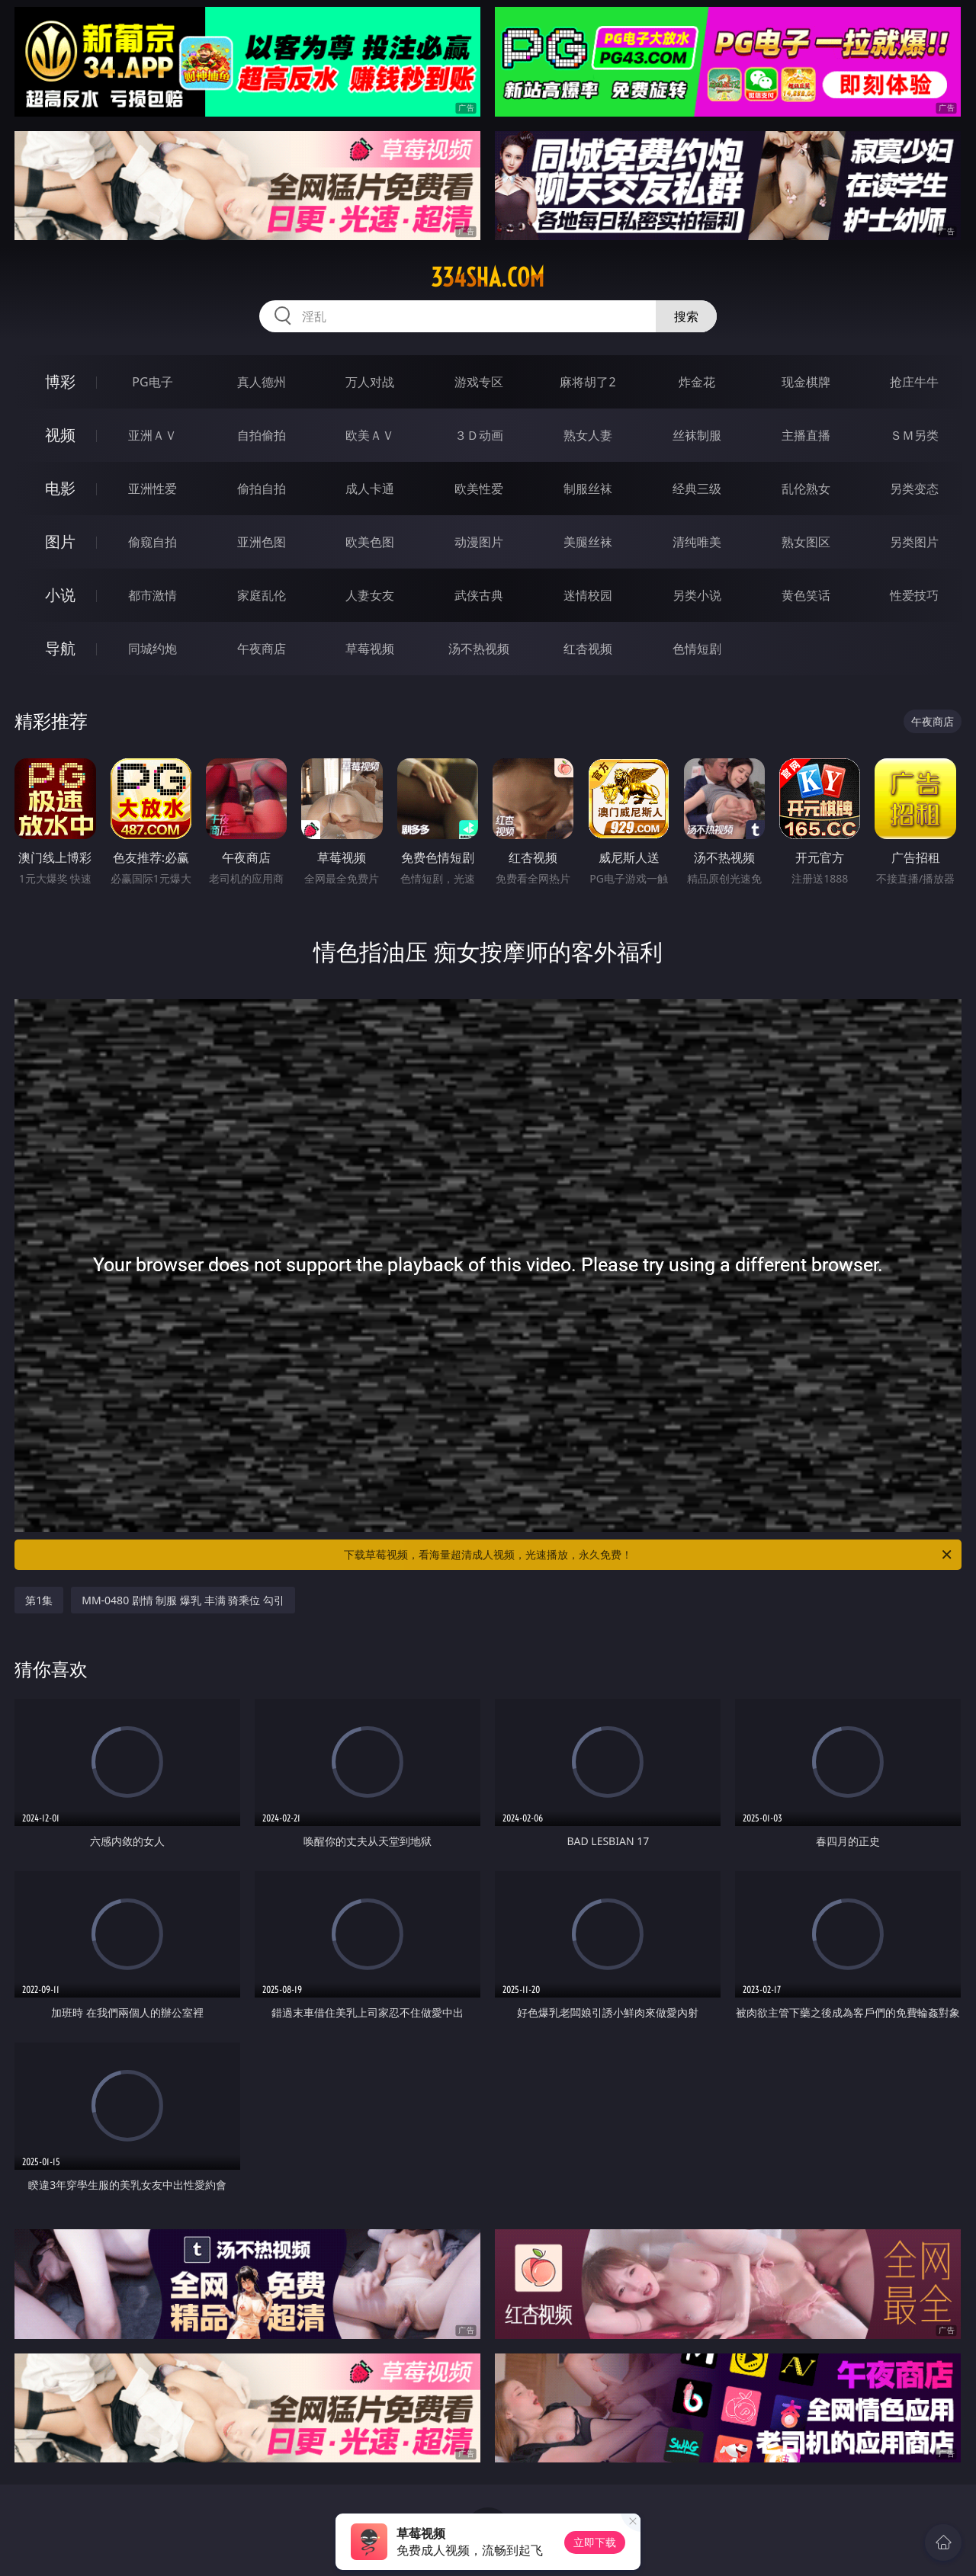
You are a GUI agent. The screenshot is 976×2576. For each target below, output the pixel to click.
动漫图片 (478, 541)
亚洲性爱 (152, 488)
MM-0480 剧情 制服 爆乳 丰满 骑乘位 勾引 (183, 1600)
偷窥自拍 (152, 541)
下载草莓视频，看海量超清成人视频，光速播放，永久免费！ (649, 1555)
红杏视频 (587, 648)
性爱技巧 (914, 595)
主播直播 (806, 435)
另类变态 (914, 488)
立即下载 (594, 2542)
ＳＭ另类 (914, 435)
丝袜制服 (697, 435)
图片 (60, 541)
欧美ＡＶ (369, 435)
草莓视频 (369, 648)
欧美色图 (369, 541)
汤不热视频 (478, 648)
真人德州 (261, 381)
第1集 (39, 1600)
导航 (60, 648)
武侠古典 (478, 595)
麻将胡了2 (587, 381)
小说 (60, 595)
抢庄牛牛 (914, 381)
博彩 (60, 381)
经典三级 (697, 488)
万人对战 (369, 381)
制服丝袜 (587, 488)
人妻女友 (369, 595)
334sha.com (487, 277)
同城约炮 (152, 648)
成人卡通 (369, 488)
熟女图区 (806, 541)
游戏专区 (478, 381)
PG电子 (152, 381)
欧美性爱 (478, 488)
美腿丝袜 (587, 541)
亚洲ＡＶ (152, 435)
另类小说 (697, 595)
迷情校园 (587, 595)
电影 (60, 488)
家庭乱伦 (261, 595)
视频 (60, 435)
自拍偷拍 (261, 435)
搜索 (686, 316)
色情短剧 (697, 648)
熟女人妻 (587, 435)
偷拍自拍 (261, 488)
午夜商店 (261, 648)
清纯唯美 (697, 541)
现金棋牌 (806, 381)
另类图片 (914, 541)
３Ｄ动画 (478, 435)
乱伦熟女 (806, 488)
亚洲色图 (261, 541)
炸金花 (697, 381)
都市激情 (152, 595)
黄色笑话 (806, 595)
